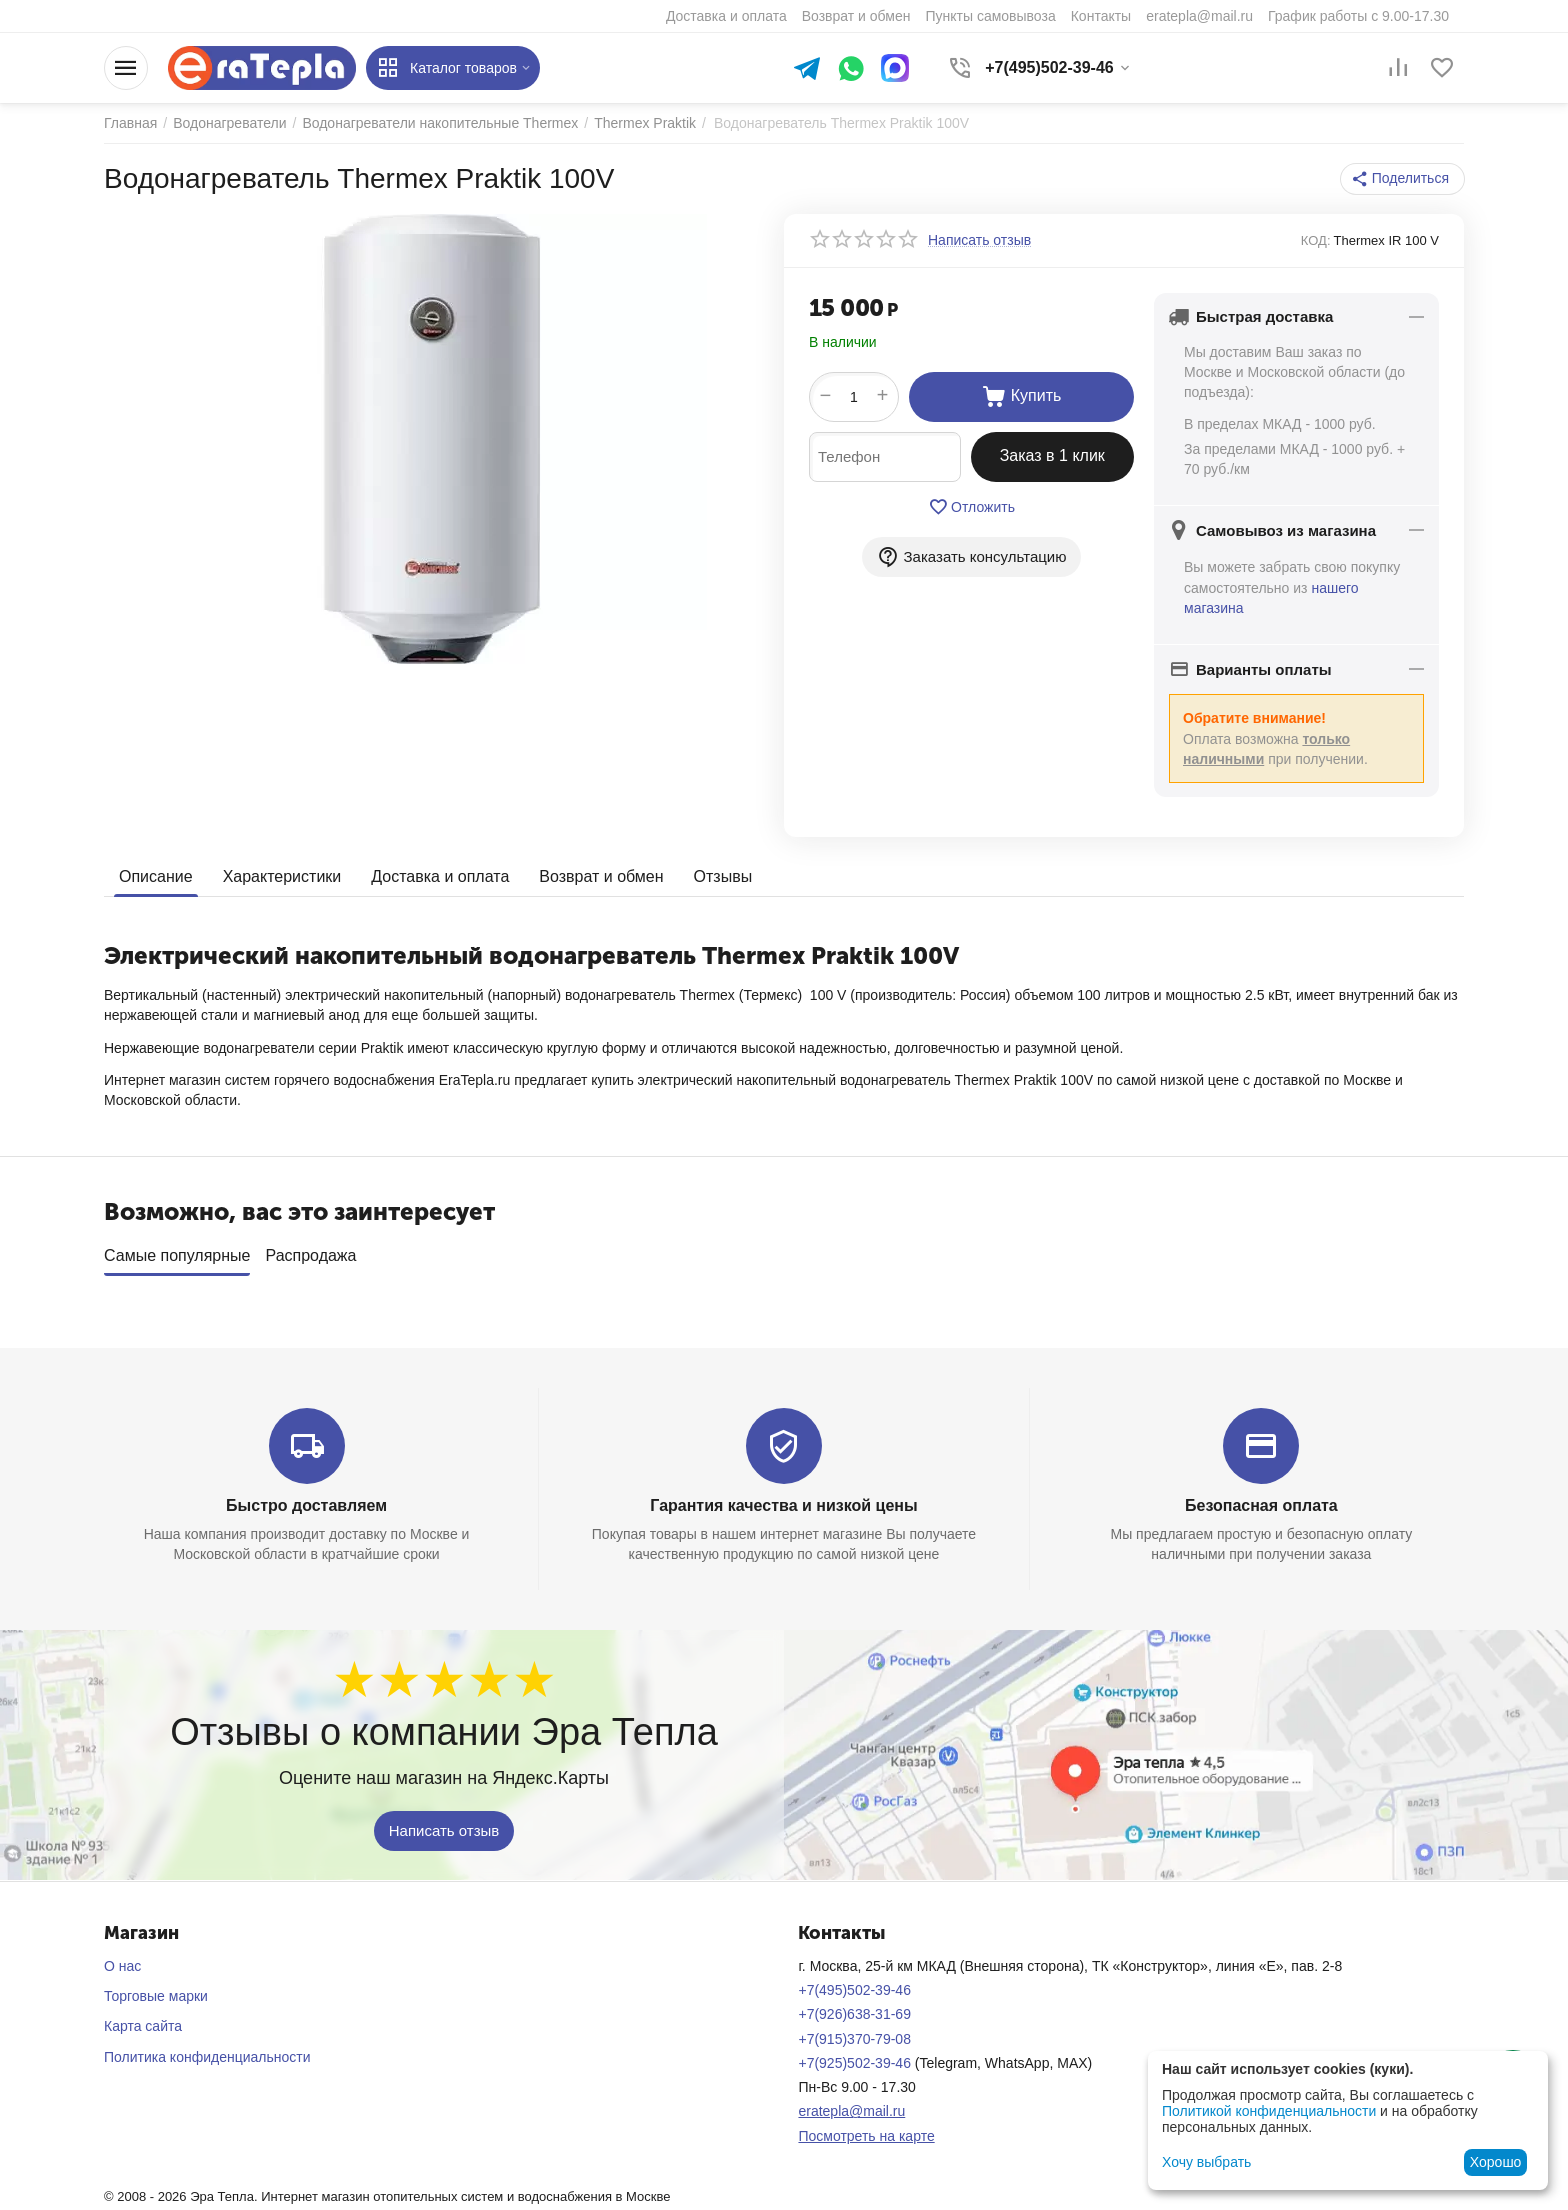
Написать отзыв (444, 1830)
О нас (122, 1966)
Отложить (971, 507)
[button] (1402, 179)
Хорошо (1496, 2162)
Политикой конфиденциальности (1269, 2111)
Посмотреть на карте (866, 2136)
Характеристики (282, 876)
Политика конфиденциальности (207, 2057)
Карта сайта (143, 2026)
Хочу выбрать (1206, 2162)
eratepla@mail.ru (851, 2111)
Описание (156, 876)
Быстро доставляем (306, 1505)
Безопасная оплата (1261, 1505)
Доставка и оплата (440, 876)
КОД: (1316, 240)
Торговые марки (156, 1996)
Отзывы (723, 876)
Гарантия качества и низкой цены (783, 1505)
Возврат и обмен (601, 876)
